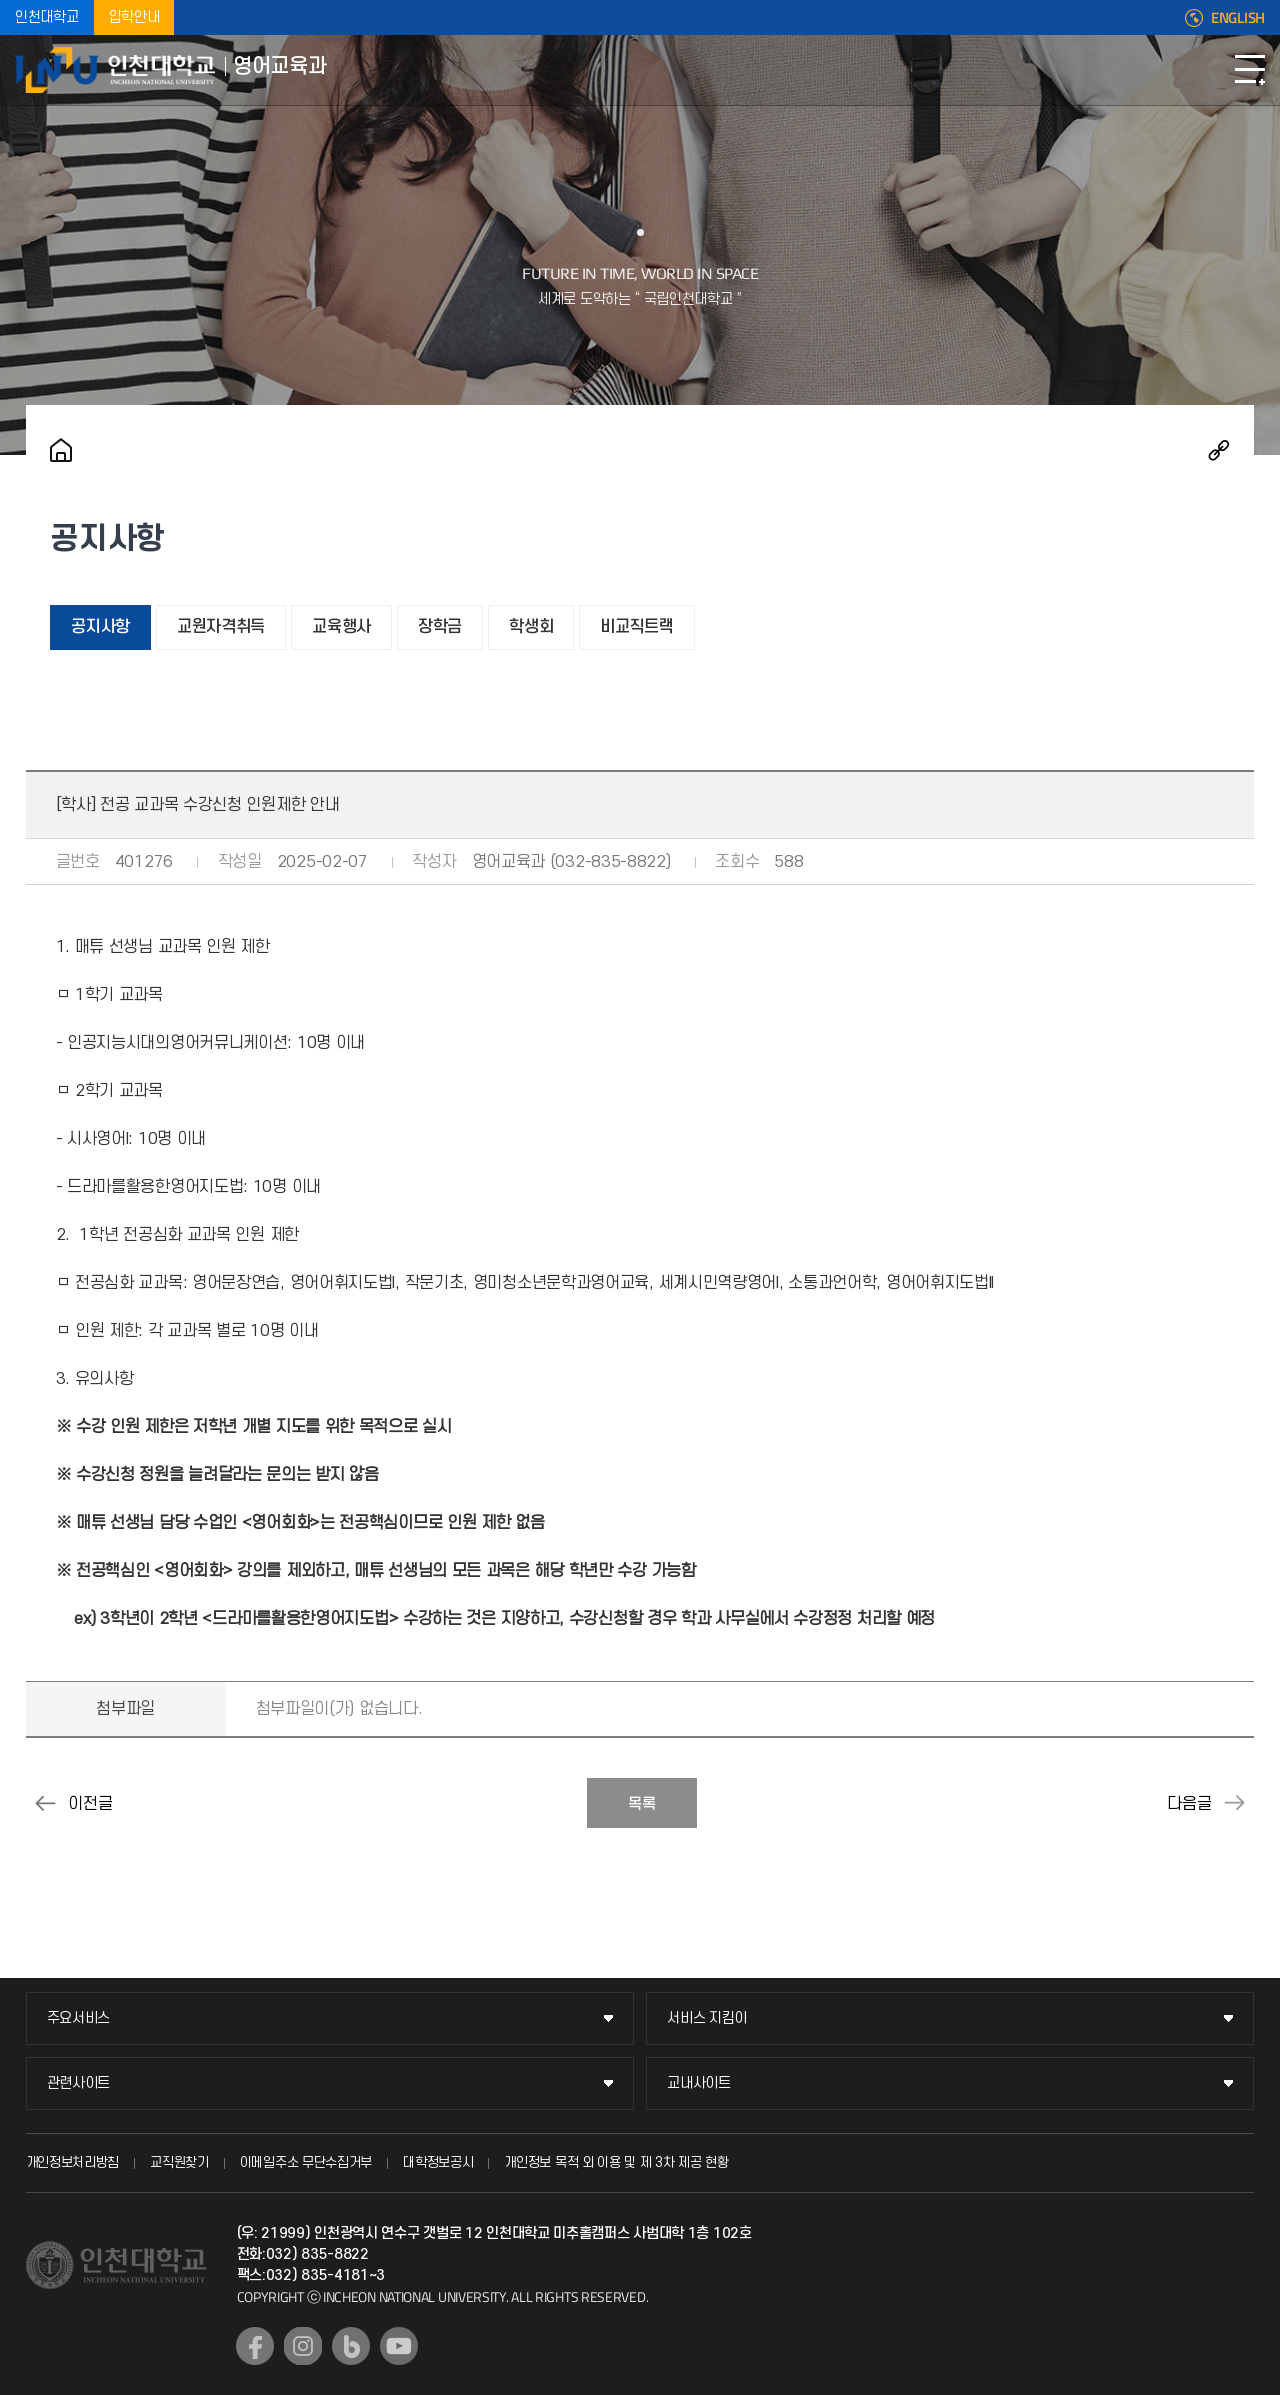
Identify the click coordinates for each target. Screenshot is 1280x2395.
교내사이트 (699, 2083)
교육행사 (341, 627)
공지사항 (100, 627)
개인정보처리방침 (73, 2162)
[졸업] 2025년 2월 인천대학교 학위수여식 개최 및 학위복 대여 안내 (1234, 1803)
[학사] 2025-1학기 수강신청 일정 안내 (46, 1803)
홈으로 (61, 450)
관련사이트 (79, 2083)
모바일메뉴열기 (1250, 70)
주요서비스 (79, 2018)
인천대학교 (47, 17)
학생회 (531, 627)
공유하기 (1219, 450)
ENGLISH (1238, 18)
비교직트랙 (637, 627)
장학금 (440, 627)
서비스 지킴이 (707, 2018)
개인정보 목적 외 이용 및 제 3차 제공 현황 (616, 2162)
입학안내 (134, 17)
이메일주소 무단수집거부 (306, 2162)
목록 (642, 1804)
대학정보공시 (438, 2162)
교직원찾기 (179, 2162)
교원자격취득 (221, 627)
